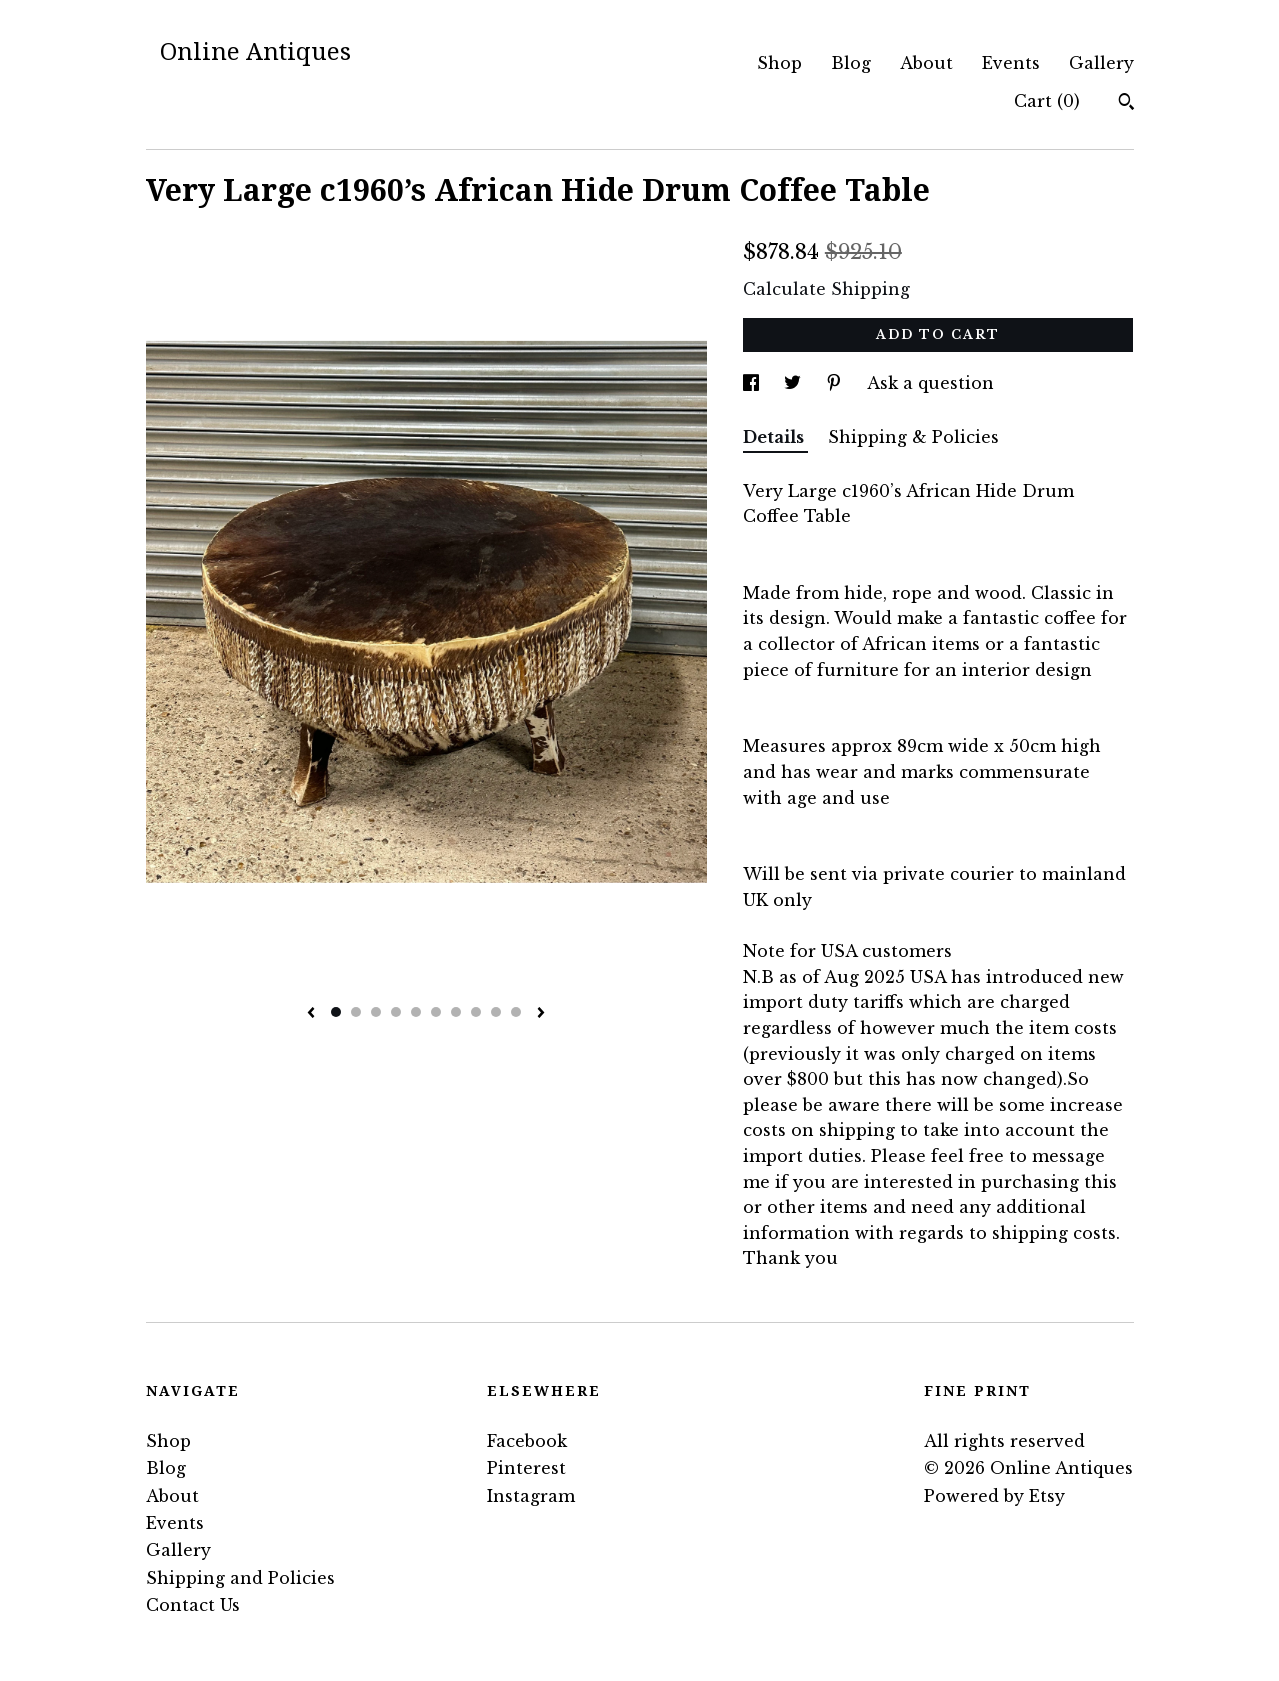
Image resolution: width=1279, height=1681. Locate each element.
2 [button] (356, 1012)
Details (775, 437)
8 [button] (476, 1012)
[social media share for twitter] (795, 383)
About (926, 63)
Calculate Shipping (826, 289)
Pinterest (526, 1468)
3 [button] (376, 1012)
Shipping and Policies (240, 1578)
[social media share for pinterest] (836, 383)
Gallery (1101, 63)
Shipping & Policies (913, 437)
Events (1011, 63)
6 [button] (436, 1012)
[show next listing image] (541, 1014)
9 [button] (496, 1012)
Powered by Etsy (994, 1496)
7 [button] (456, 1012)
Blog (851, 63)
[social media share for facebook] (753, 383)
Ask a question (930, 383)
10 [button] (516, 1012)
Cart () (1047, 101)
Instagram (531, 1496)
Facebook (527, 1441)
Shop (779, 63)
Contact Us (193, 1605)
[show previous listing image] (311, 1014)
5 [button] (416, 1012)
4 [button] (396, 1012)
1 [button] (336, 1012)
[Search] (1126, 104)
